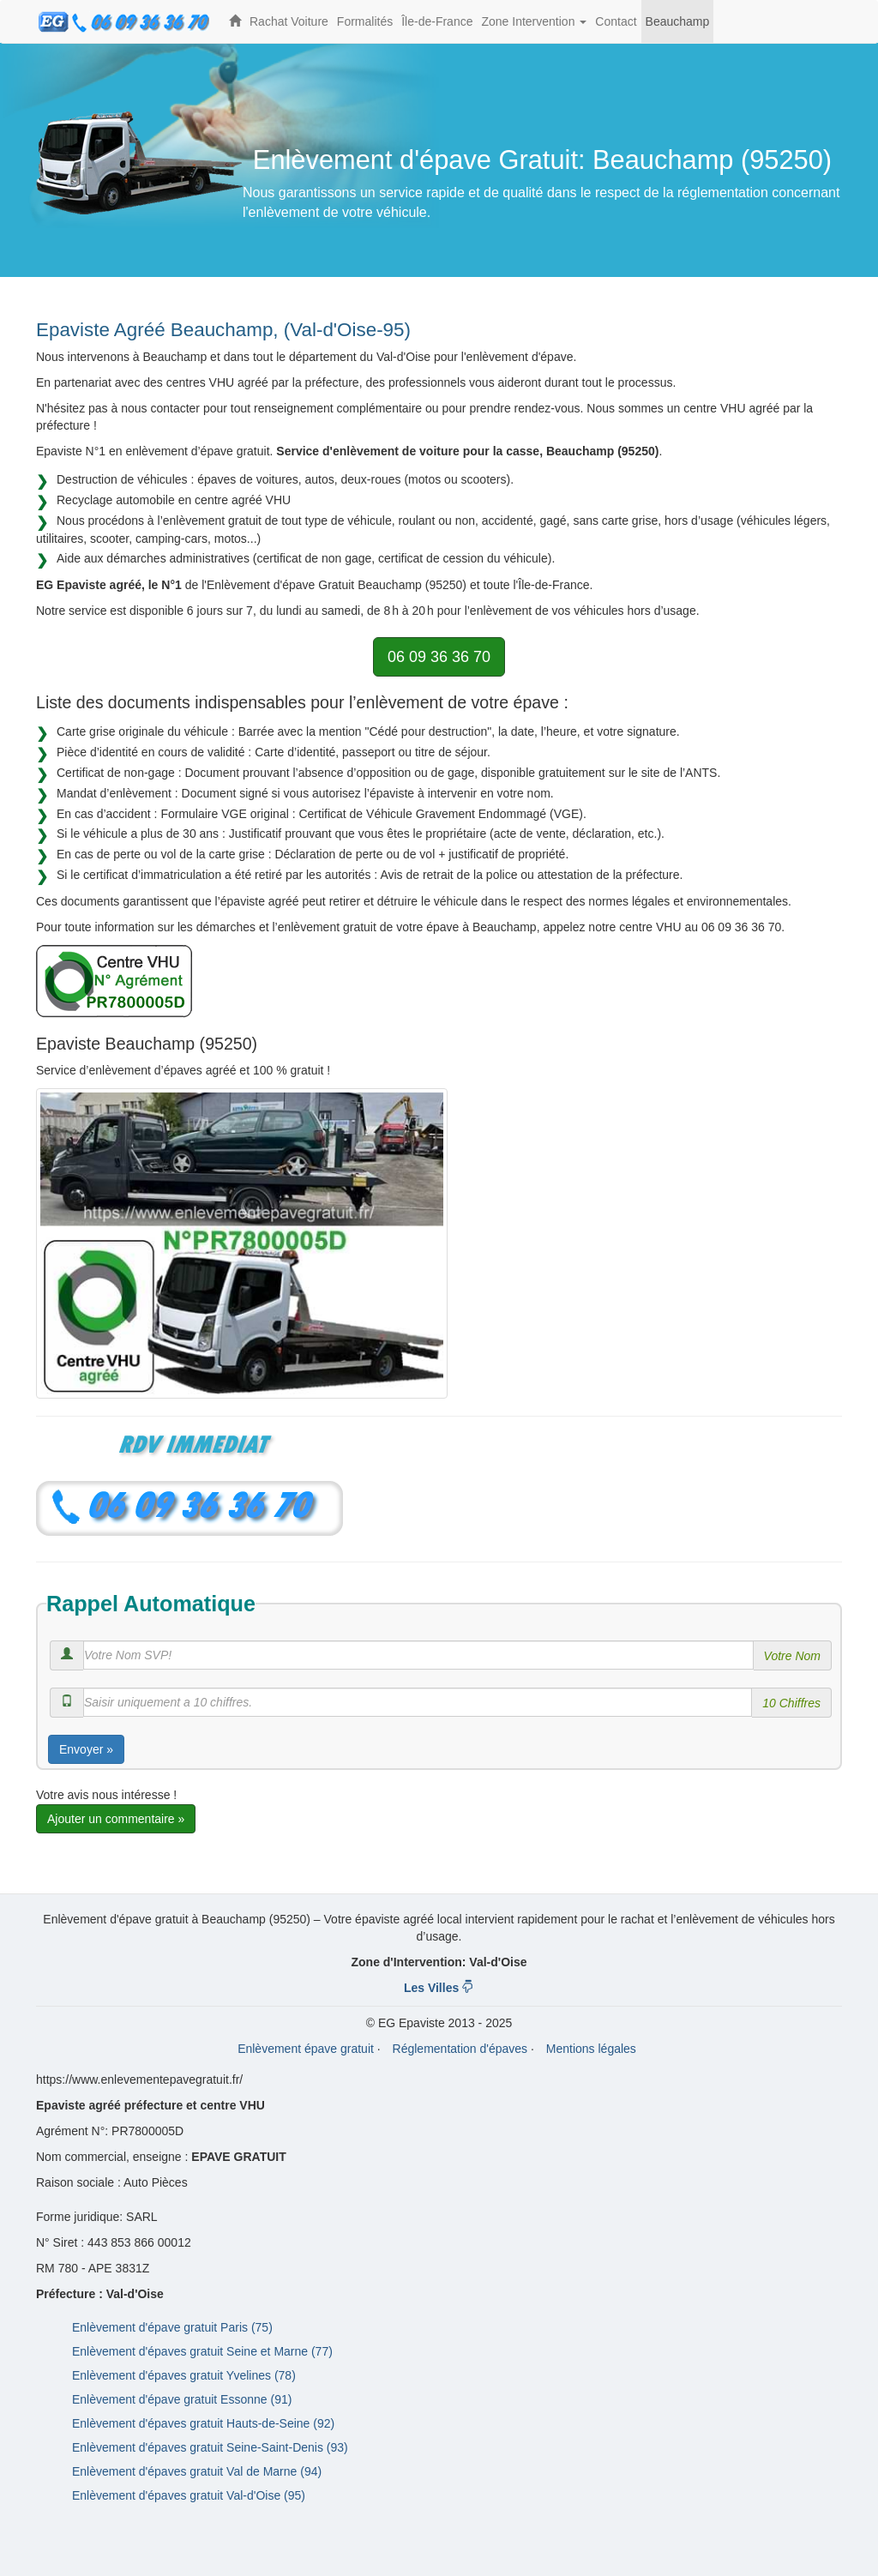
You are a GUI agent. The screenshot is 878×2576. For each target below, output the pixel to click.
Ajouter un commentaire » (115, 1819)
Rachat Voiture (289, 21)
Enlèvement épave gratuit (306, 2048)
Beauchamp (678, 21)
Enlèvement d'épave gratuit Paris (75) (172, 2327)
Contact (615, 21)
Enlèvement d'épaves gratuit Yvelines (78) (184, 2375)
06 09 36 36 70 (439, 656)
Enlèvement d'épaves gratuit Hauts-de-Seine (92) (203, 2423)
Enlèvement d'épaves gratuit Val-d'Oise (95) (188, 2495)
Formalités (365, 21)
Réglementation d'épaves (460, 2048)
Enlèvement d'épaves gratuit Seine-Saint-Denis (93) (210, 2447)
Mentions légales (591, 2048)
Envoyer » (86, 1749)
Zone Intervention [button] (536, 29)
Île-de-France (436, 21)
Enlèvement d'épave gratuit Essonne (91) (182, 2399)
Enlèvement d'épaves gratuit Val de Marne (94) (197, 2471)
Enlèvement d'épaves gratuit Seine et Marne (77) (202, 2351)
